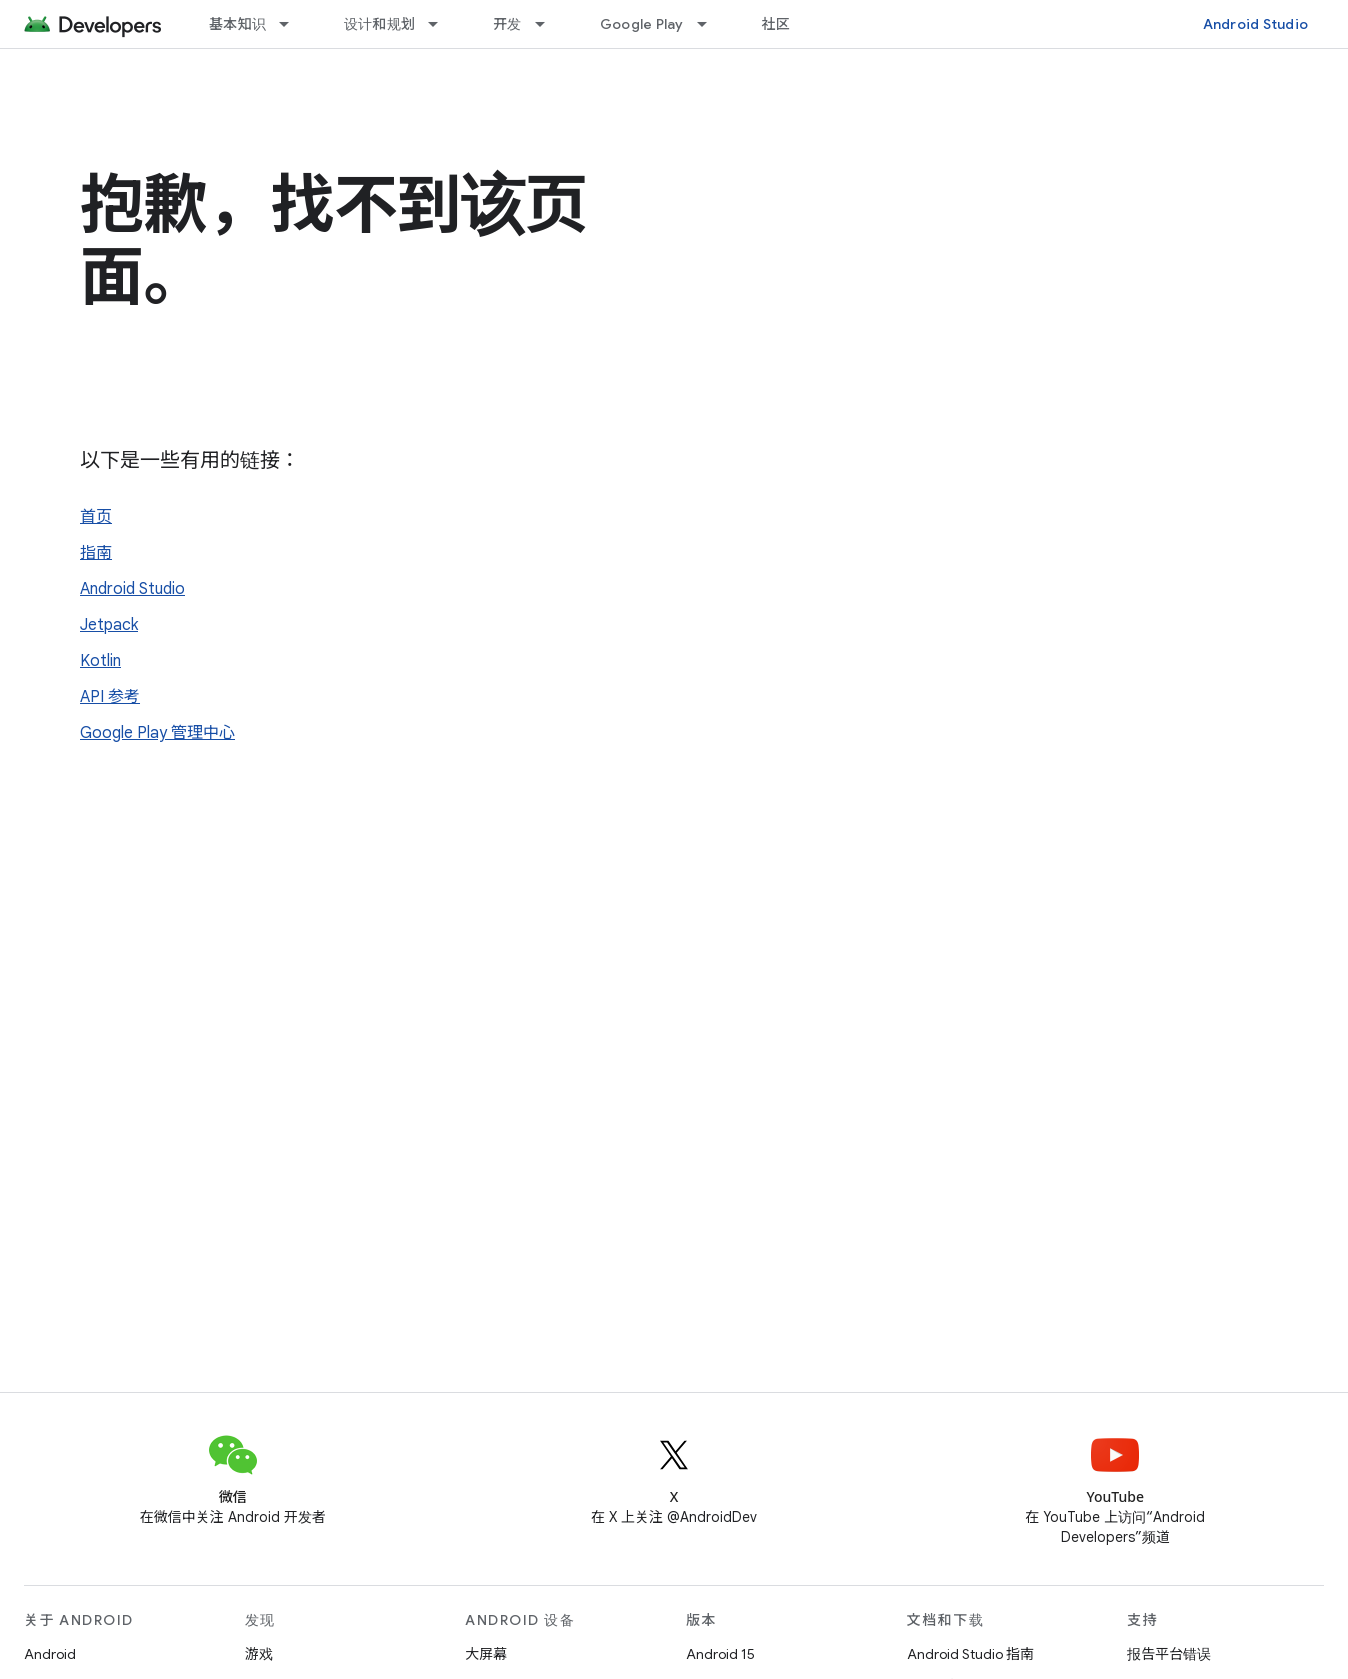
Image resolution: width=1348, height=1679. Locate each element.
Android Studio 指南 (970, 1654)
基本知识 (237, 24)
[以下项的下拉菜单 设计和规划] (442, 24)
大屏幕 (486, 1654)
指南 (96, 553)
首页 (96, 517)
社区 (776, 24)
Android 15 (720, 1654)
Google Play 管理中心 (157, 733)
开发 (507, 24)
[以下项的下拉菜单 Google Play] (711, 24)
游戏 (259, 1654)
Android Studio (1256, 24)
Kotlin (100, 661)
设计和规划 (379, 24)
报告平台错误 (1169, 1654)
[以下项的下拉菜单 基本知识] (293, 24)
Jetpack (109, 625)
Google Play (642, 24)
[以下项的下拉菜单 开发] (549, 24)
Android (50, 1654)
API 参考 (110, 697)
